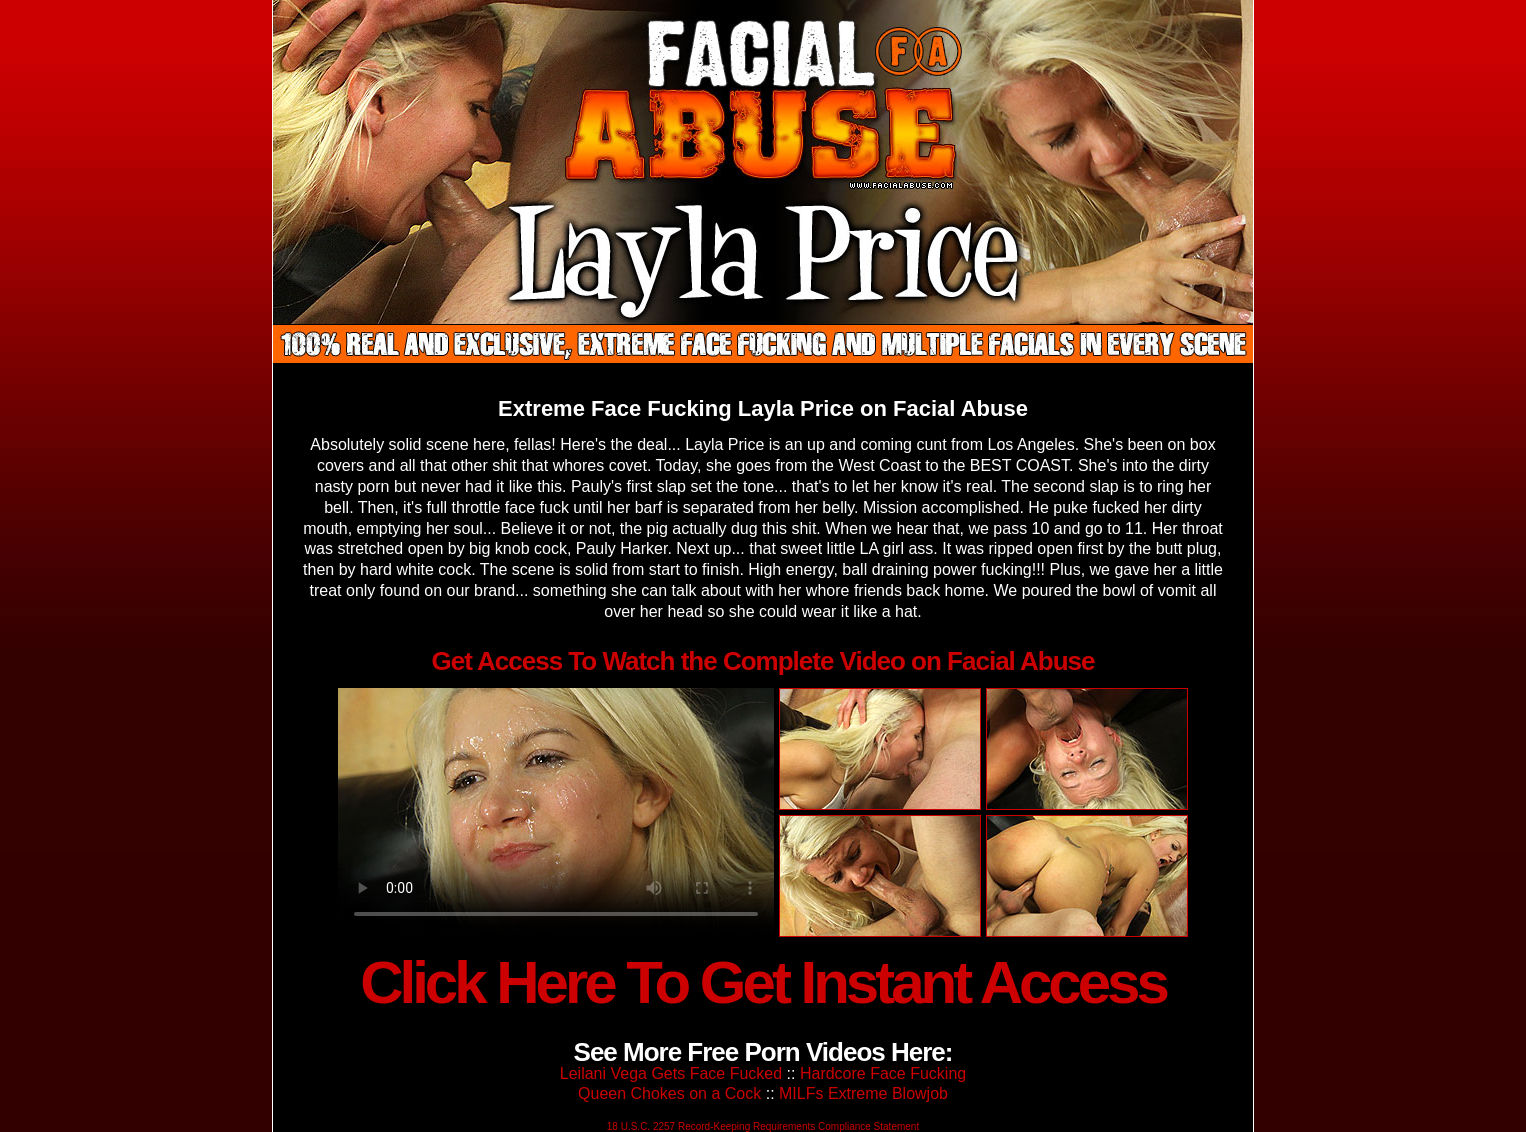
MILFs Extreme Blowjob (863, 1093)
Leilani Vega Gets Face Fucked (671, 1073)
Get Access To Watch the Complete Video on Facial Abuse (762, 661)
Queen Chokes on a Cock (669, 1093)
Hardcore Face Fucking (883, 1073)
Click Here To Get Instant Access (763, 982)
